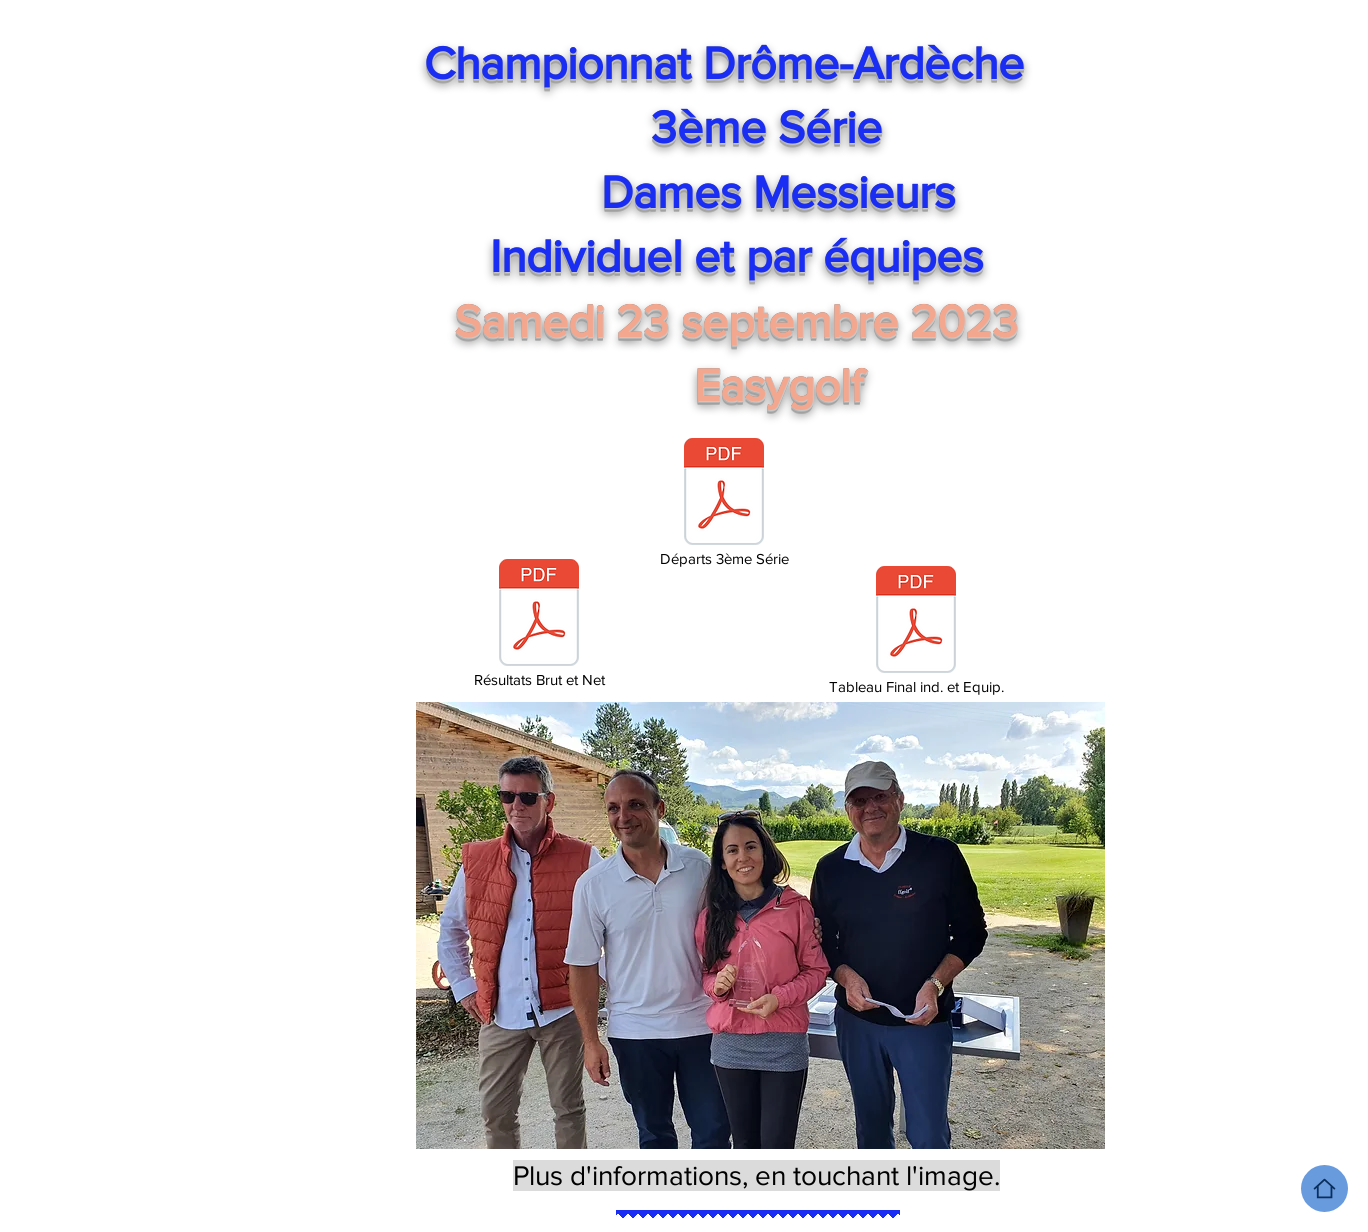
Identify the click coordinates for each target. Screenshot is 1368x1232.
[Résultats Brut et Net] (539, 625)
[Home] (1324, 1188)
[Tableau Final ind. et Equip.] (916, 632)
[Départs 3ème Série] (724, 504)
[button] (760, 925)
